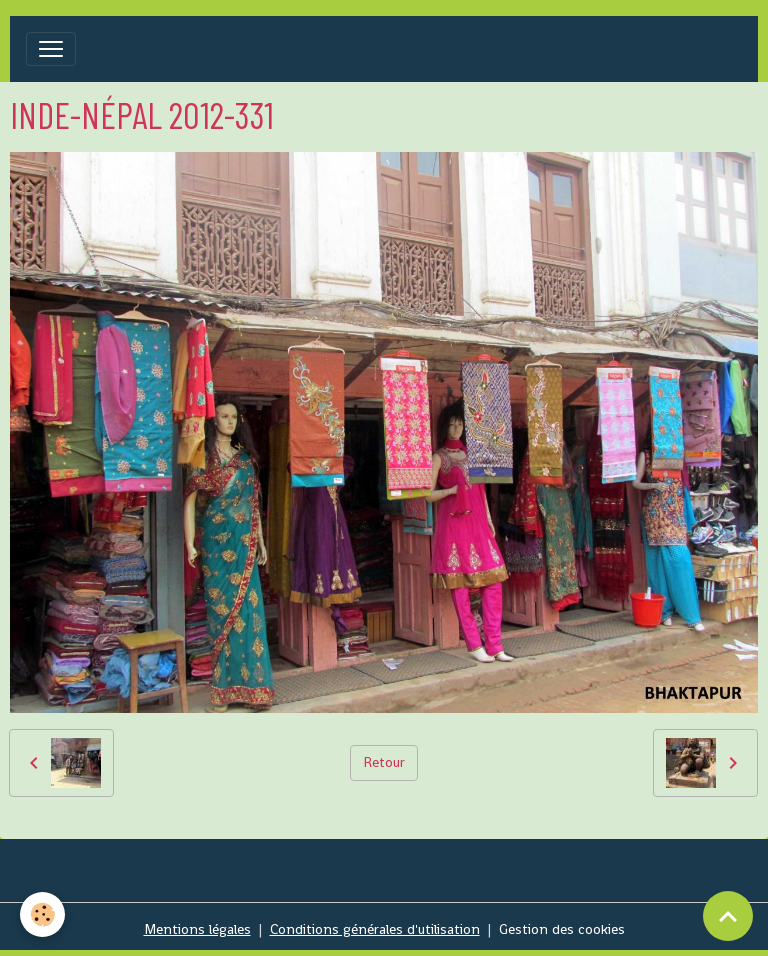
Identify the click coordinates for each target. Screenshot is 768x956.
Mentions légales (197, 929)
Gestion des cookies (562, 929)
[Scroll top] (728, 916)
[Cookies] (42, 914)
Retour (384, 762)
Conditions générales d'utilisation (375, 929)
